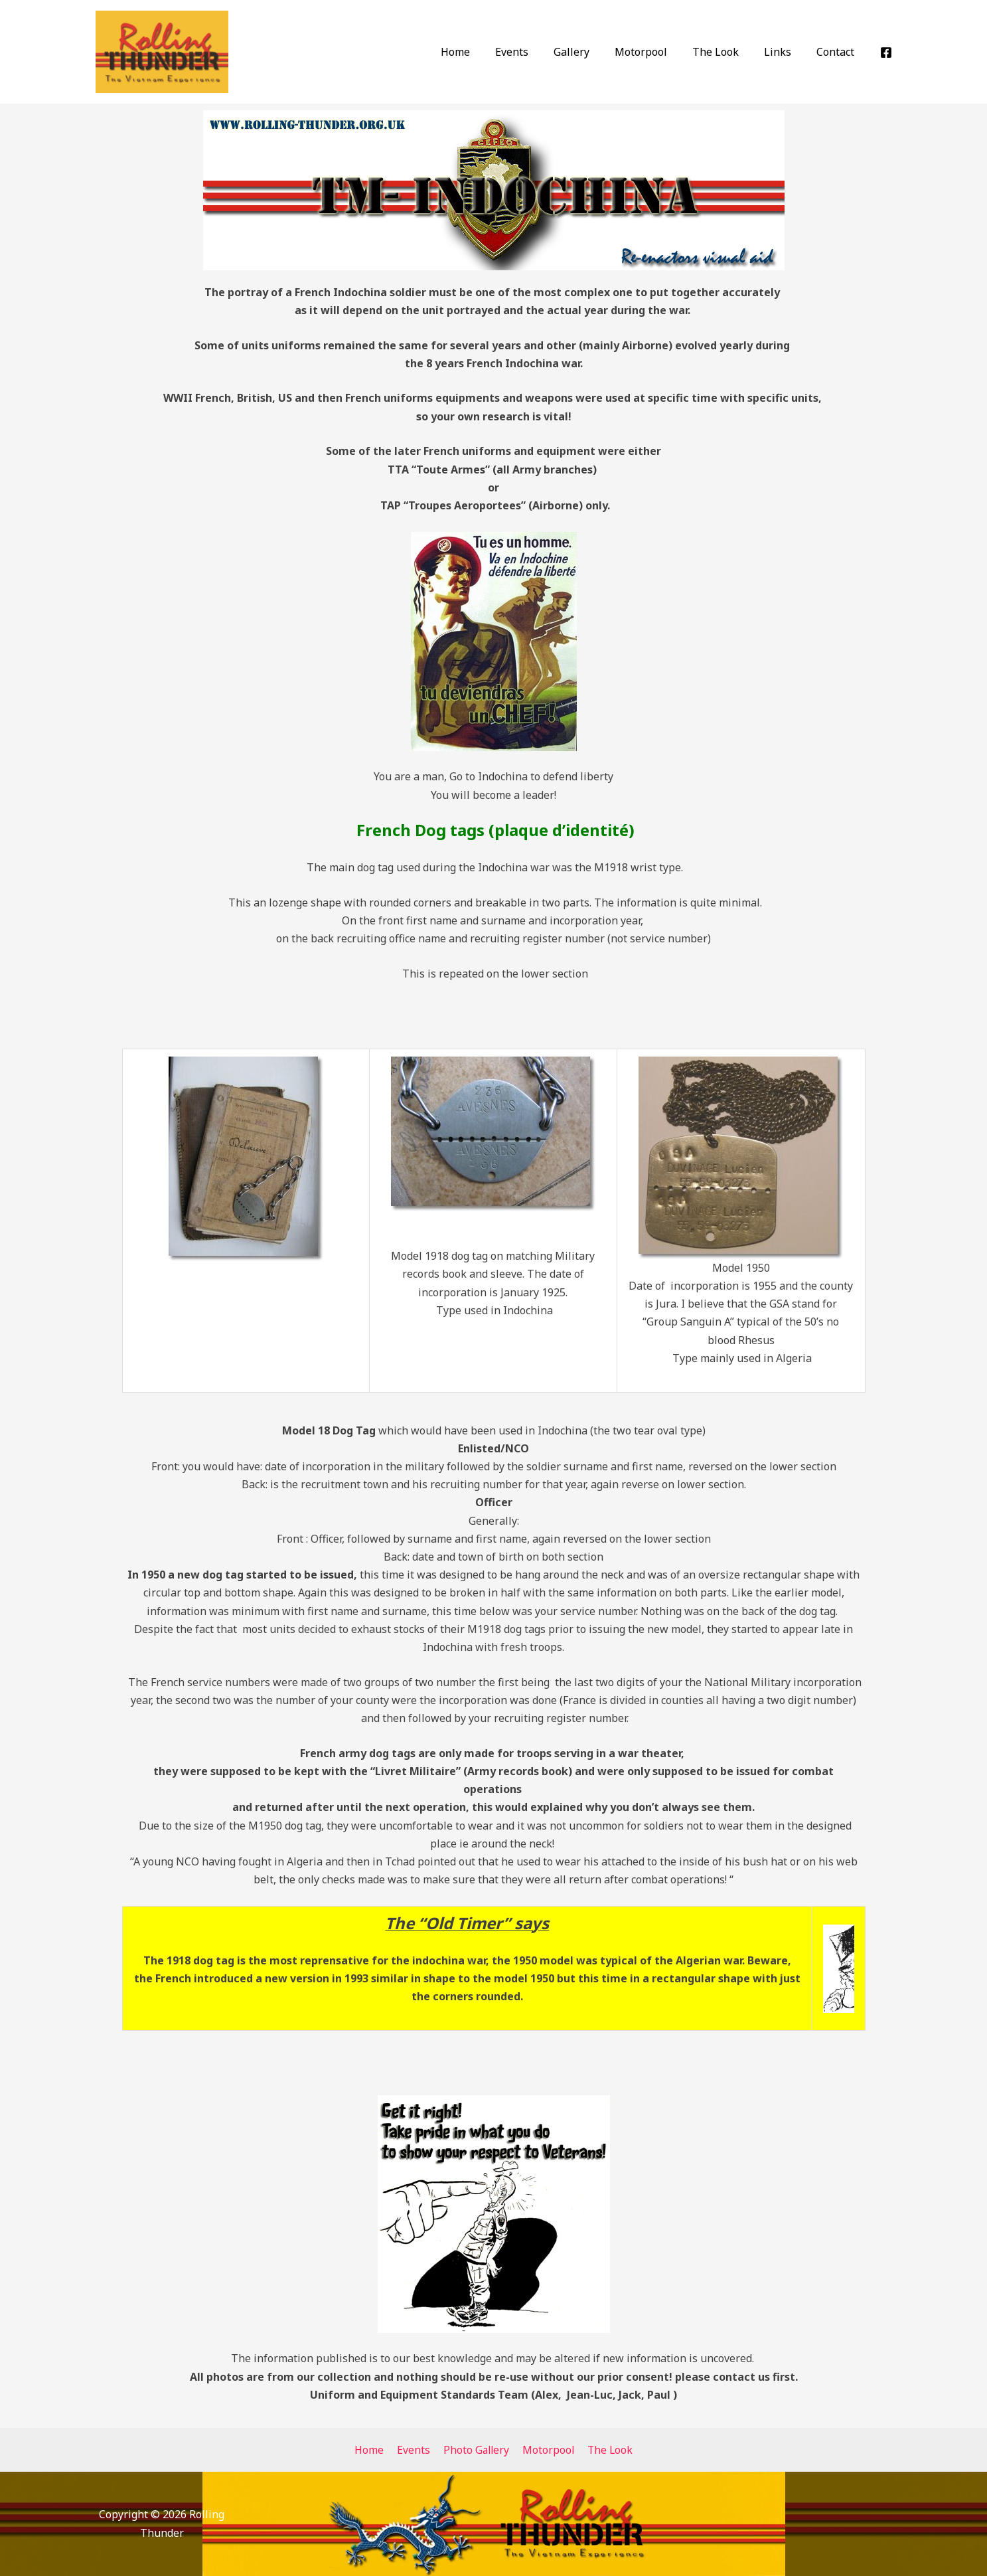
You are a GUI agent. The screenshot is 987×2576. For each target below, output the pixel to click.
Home (481, 51)
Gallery (589, 51)
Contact (837, 51)
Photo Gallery (475, 2450)
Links (783, 51)
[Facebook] (886, 52)
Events (533, 51)
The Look (725, 51)
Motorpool (655, 51)
